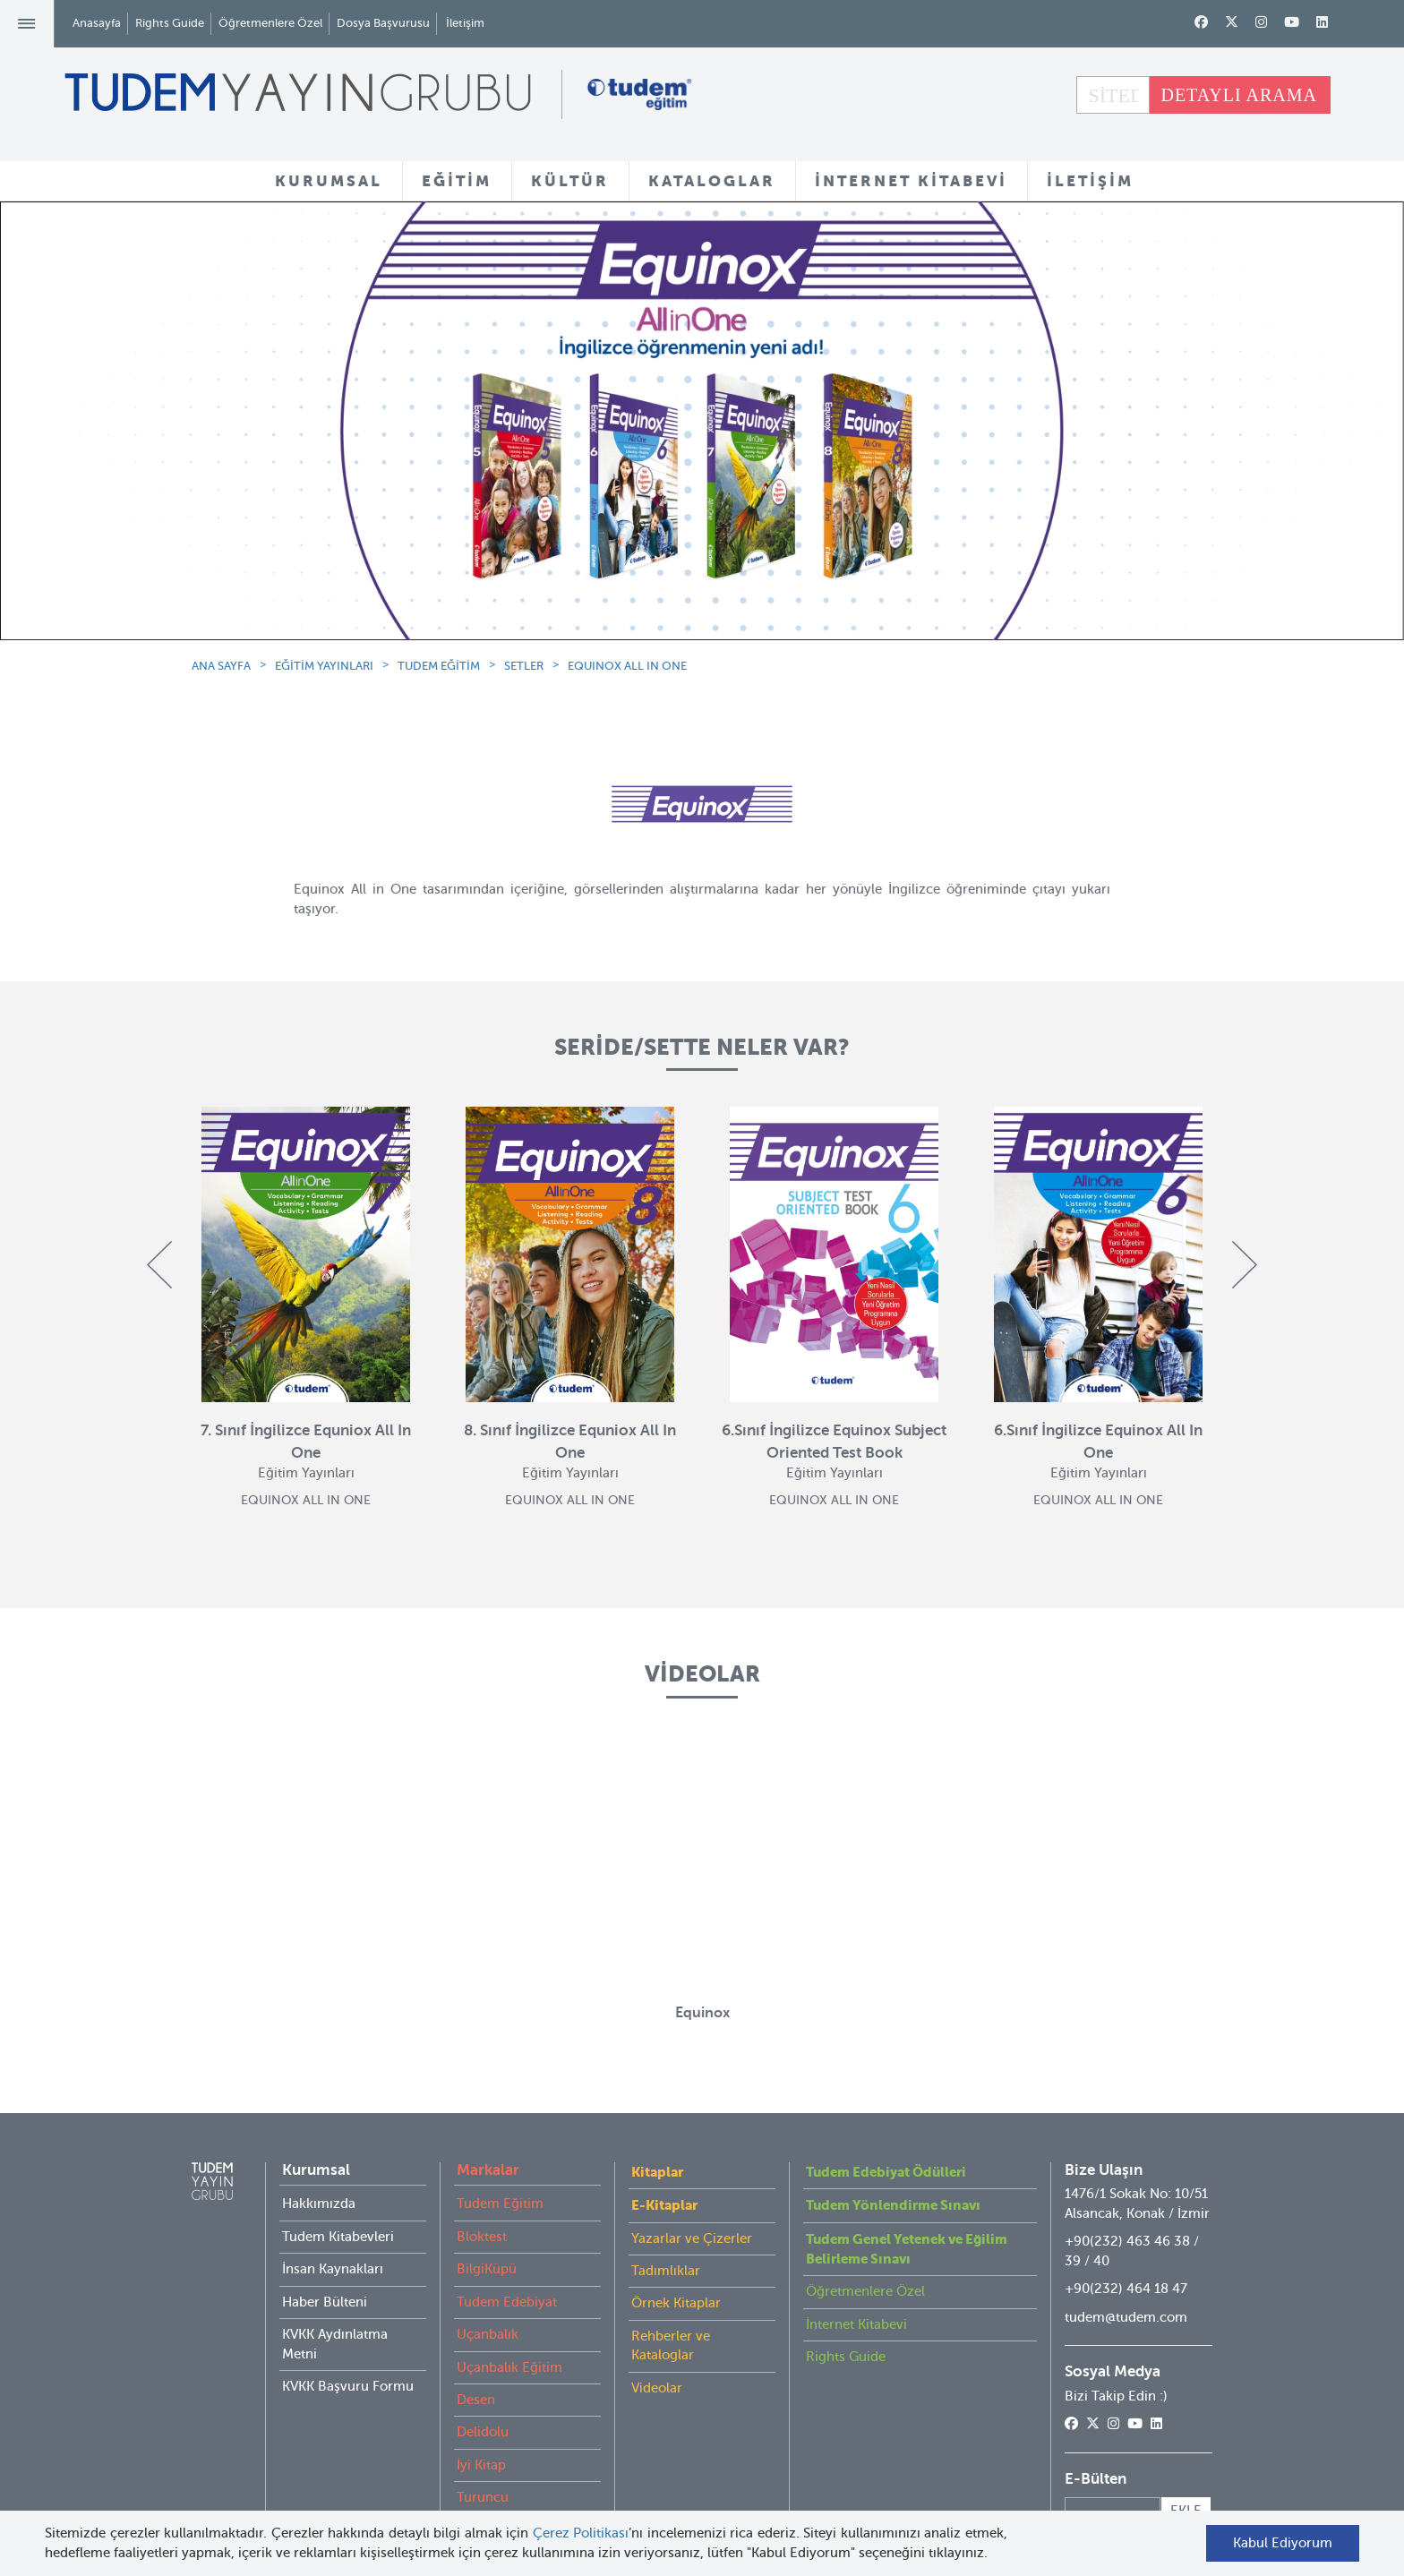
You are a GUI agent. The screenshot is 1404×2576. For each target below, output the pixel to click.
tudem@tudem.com (1126, 2317)
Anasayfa (97, 23)
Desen (476, 2399)
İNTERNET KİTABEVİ (911, 181)
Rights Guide (169, 23)
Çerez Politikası (581, 2533)
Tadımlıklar (665, 2271)
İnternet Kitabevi (856, 2324)
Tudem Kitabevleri (338, 2236)
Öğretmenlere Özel (270, 23)
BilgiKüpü (487, 2269)
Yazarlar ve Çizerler (691, 2238)
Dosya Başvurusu (383, 23)
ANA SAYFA (221, 665)
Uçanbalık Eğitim (509, 2367)
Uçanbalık (487, 2334)
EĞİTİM (457, 181)
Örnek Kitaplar (676, 2303)
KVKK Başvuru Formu (348, 2386)
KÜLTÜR (570, 181)
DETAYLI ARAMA (1238, 95)
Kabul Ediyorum (1282, 2543)
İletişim (465, 23)
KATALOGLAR (711, 181)
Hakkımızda (318, 2203)
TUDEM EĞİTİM (439, 665)
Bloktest (482, 2236)
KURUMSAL (328, 181)
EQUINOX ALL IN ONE (627, 665)
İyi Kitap (481, 2465)
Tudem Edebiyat (507, 2302)
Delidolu (483, 2432)
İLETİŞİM (1090, 181)
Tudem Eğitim (500, 2203)
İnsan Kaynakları (332, 2269)
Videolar (656, 2388)
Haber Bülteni (324, 2302)
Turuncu (483, 2497)
